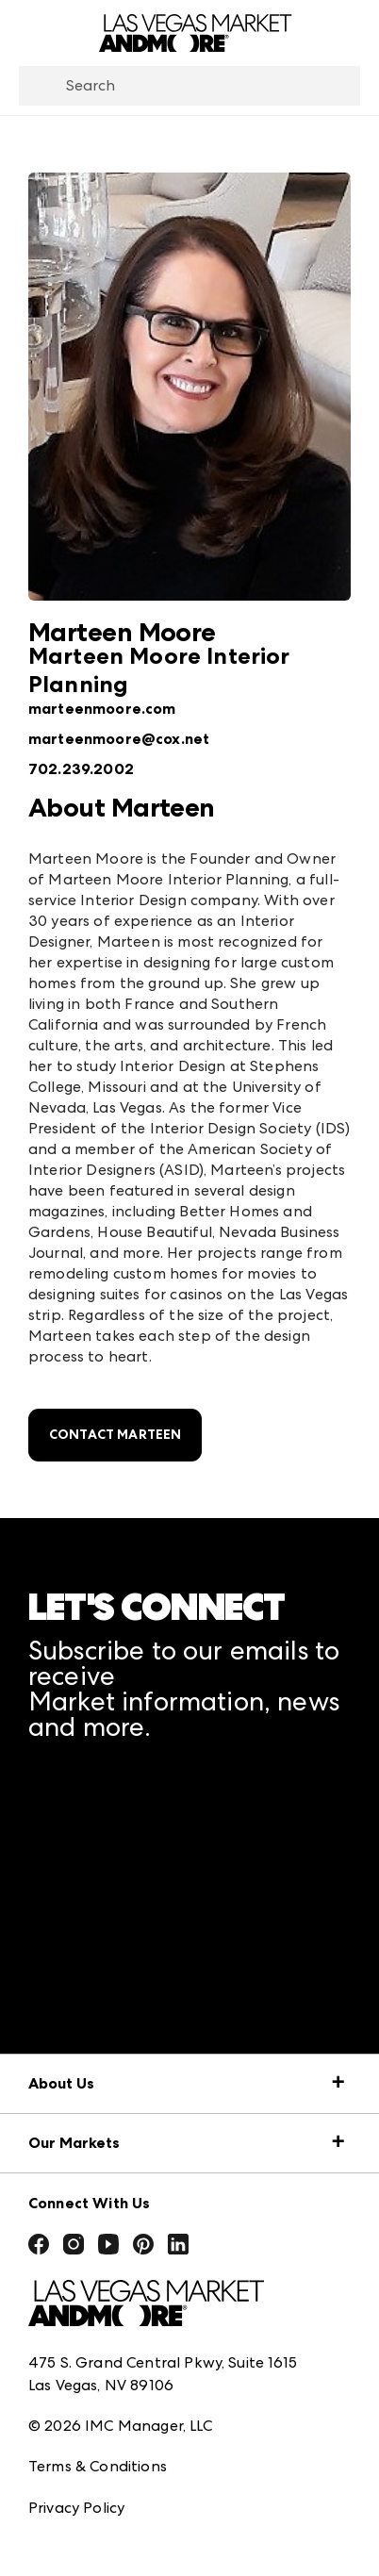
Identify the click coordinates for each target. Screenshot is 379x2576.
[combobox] (189, 86)
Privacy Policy (76, 2508)
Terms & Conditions (97, 2466)
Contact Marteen (115, 1435)
